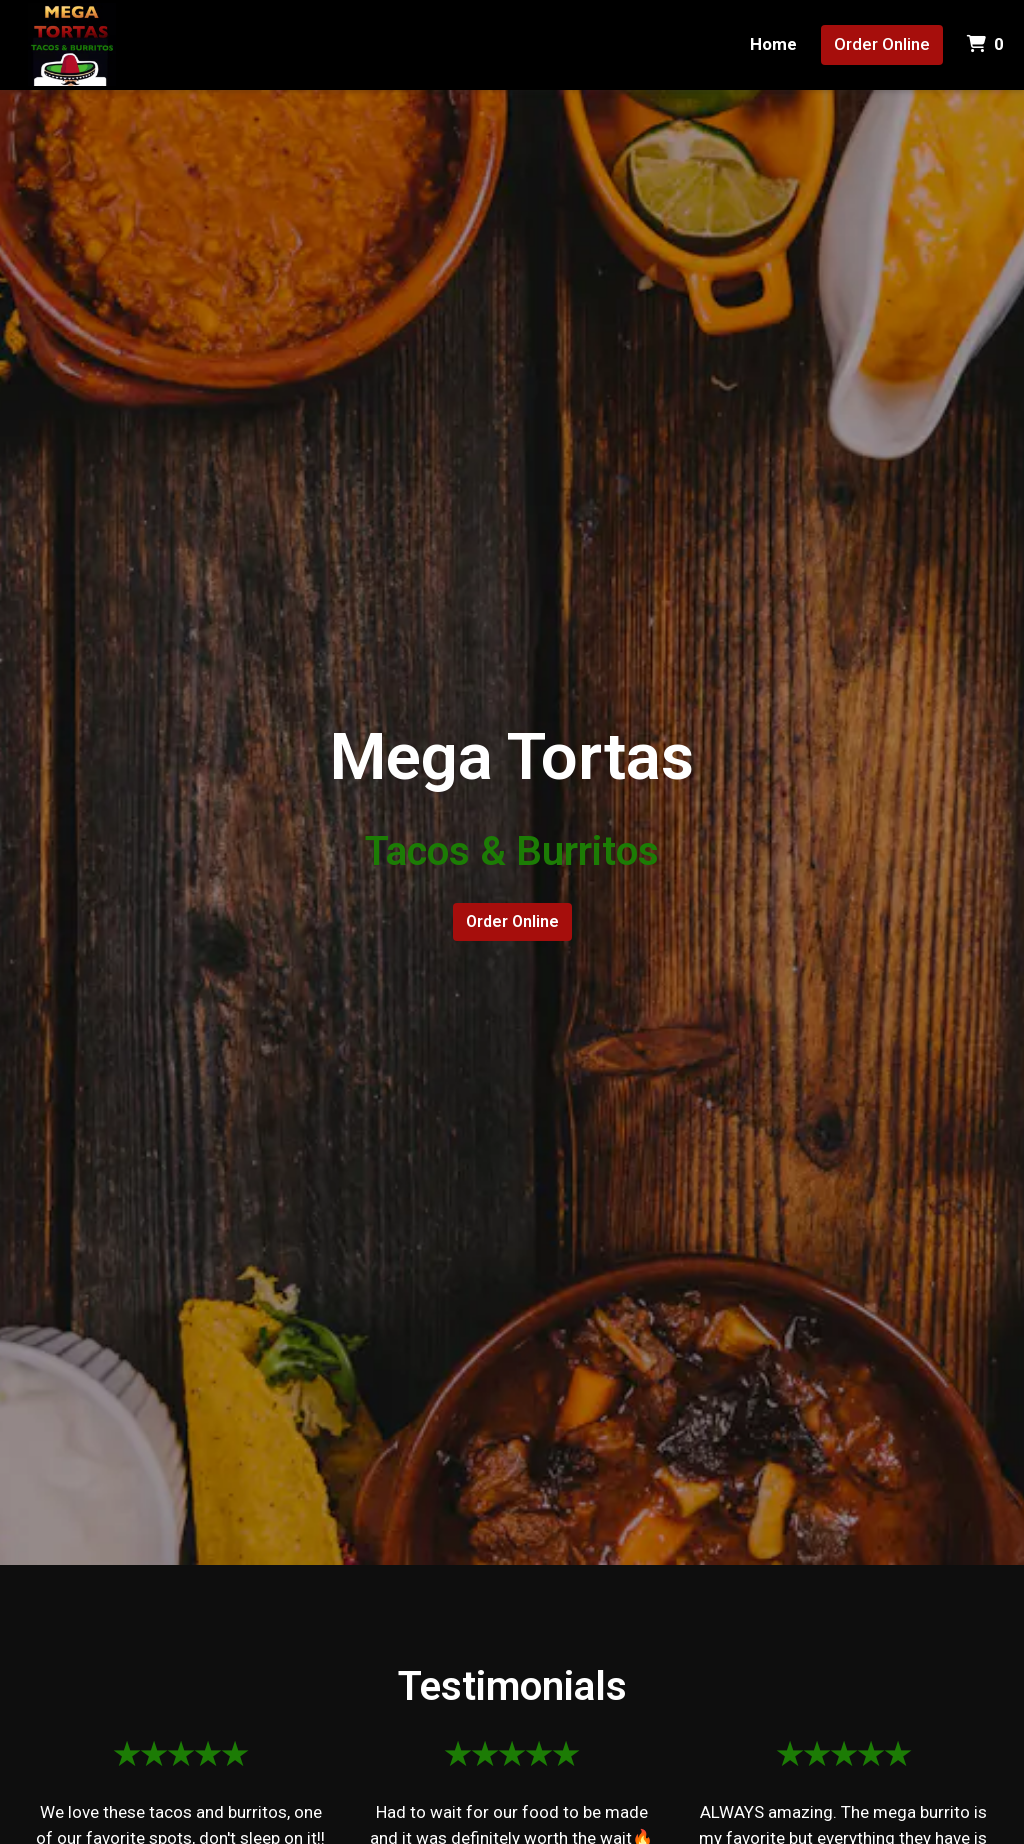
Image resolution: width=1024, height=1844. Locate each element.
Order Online (882, 44)
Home (773, 44)
